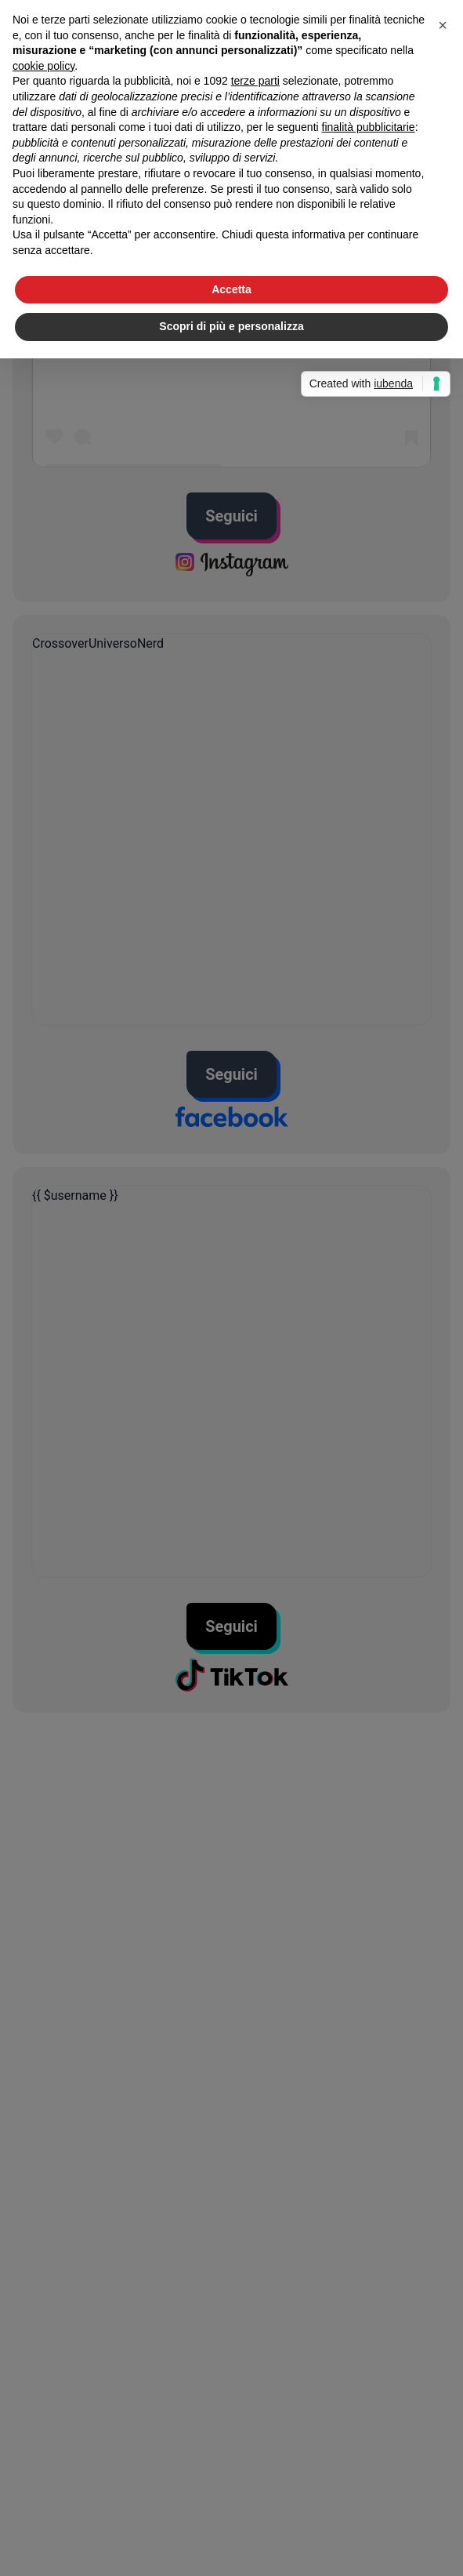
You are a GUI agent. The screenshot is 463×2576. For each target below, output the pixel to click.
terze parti (255, 80)
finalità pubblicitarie (368, 127)
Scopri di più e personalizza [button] (231, 326)
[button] (442, 25)
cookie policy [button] (43, 66)
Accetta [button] (231, 289)
